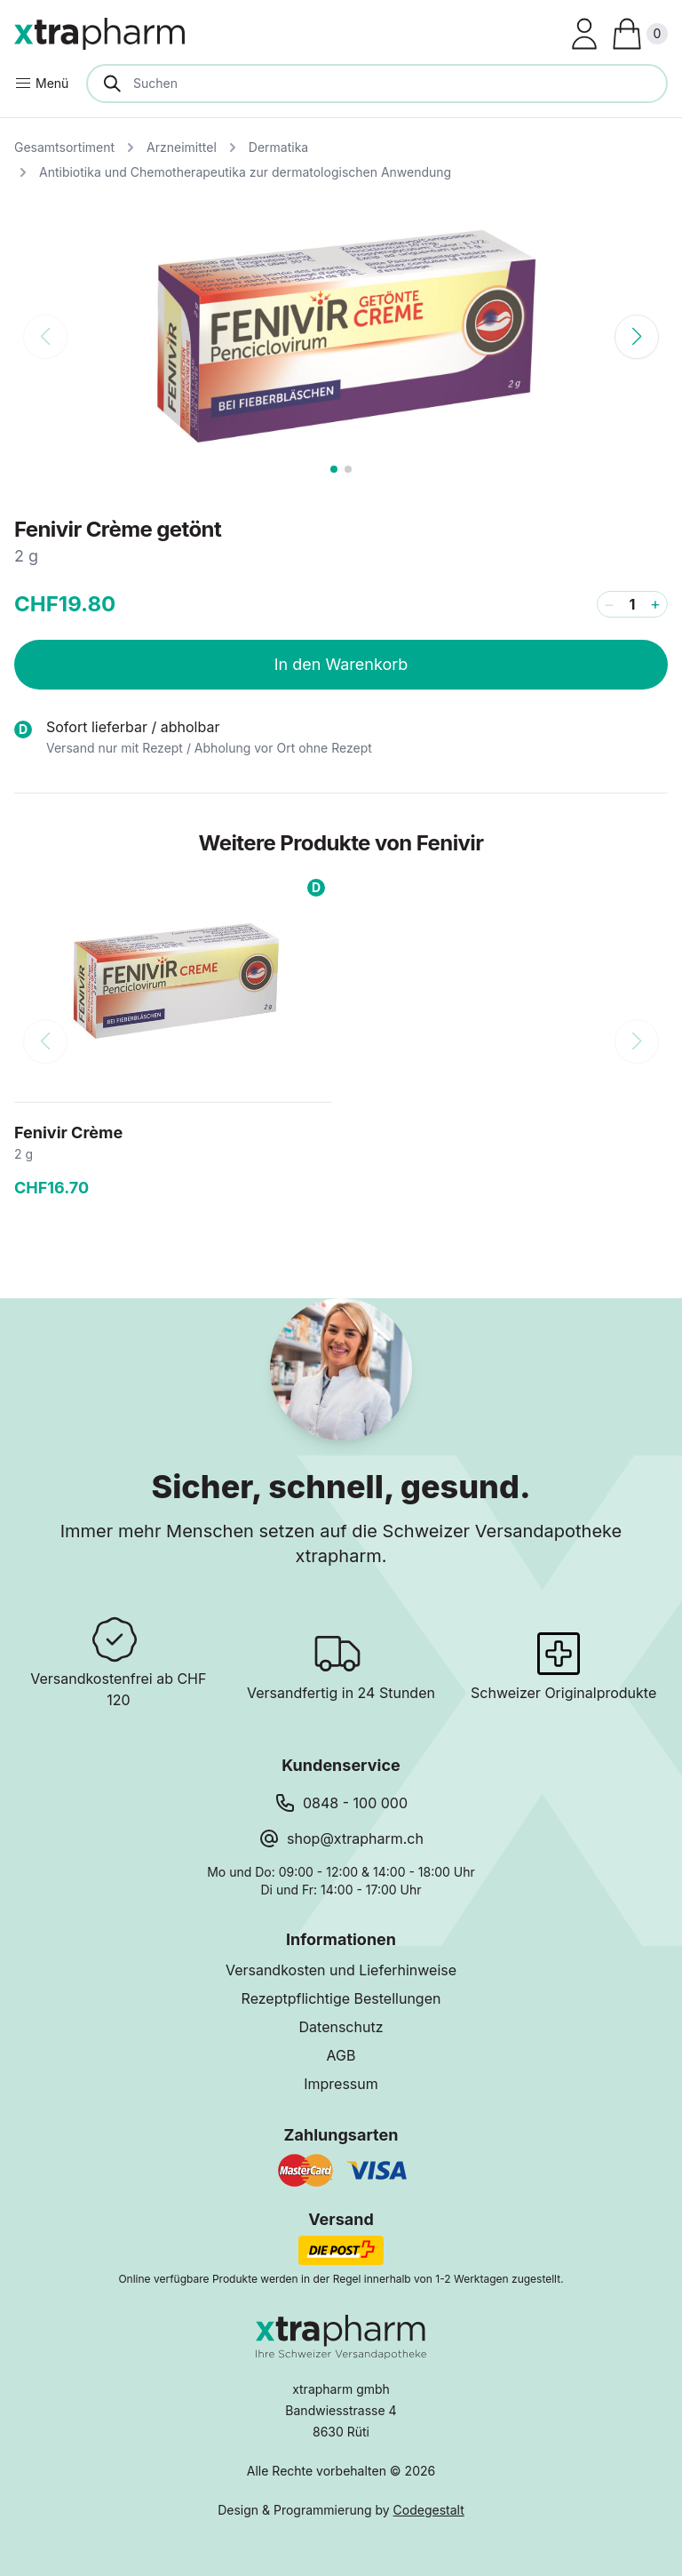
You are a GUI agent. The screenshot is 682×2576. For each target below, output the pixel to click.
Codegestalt (428, 2509)
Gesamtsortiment (64, 147)
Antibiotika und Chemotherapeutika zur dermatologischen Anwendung (245, 171)
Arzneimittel (182, 147)
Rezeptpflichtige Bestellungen (341, 1998)
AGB (341, 2055)
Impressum (341, 2084)
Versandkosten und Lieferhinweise (341, 1970)
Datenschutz (341, 2027)
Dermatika (278, 147)
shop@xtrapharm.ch (355, 1838)
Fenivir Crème (68, 1132)
